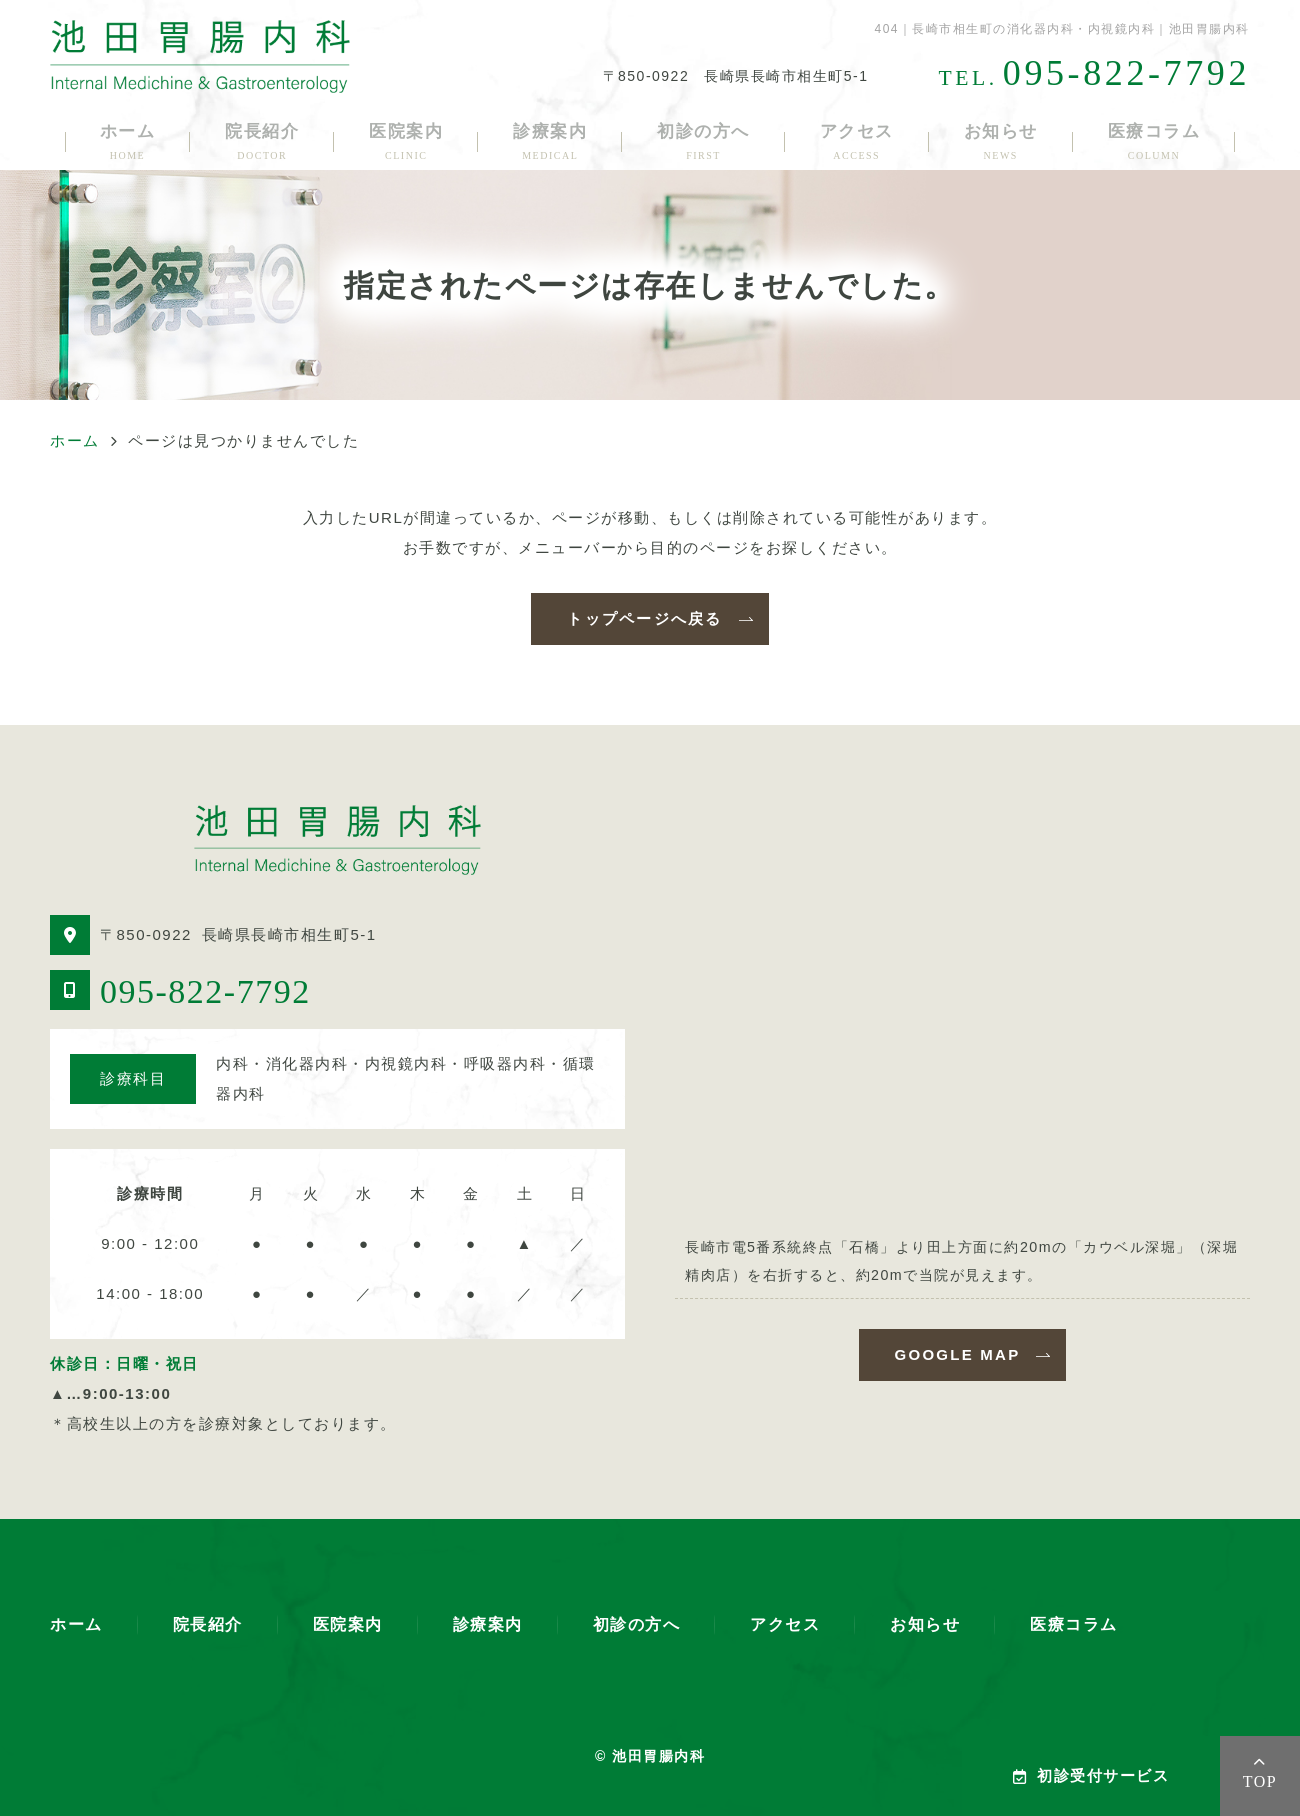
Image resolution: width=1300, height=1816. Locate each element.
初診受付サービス (1091, 1775)
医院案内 (406, 141)
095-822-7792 (205, 991)
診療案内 (550, 141)
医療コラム (1154, 141)
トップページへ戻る (644, 618)
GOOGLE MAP (958, 1354)
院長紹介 (262, 141)
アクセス (857, 141)
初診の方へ (703, 141)
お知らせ (1001, 141)
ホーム (128, 141)
